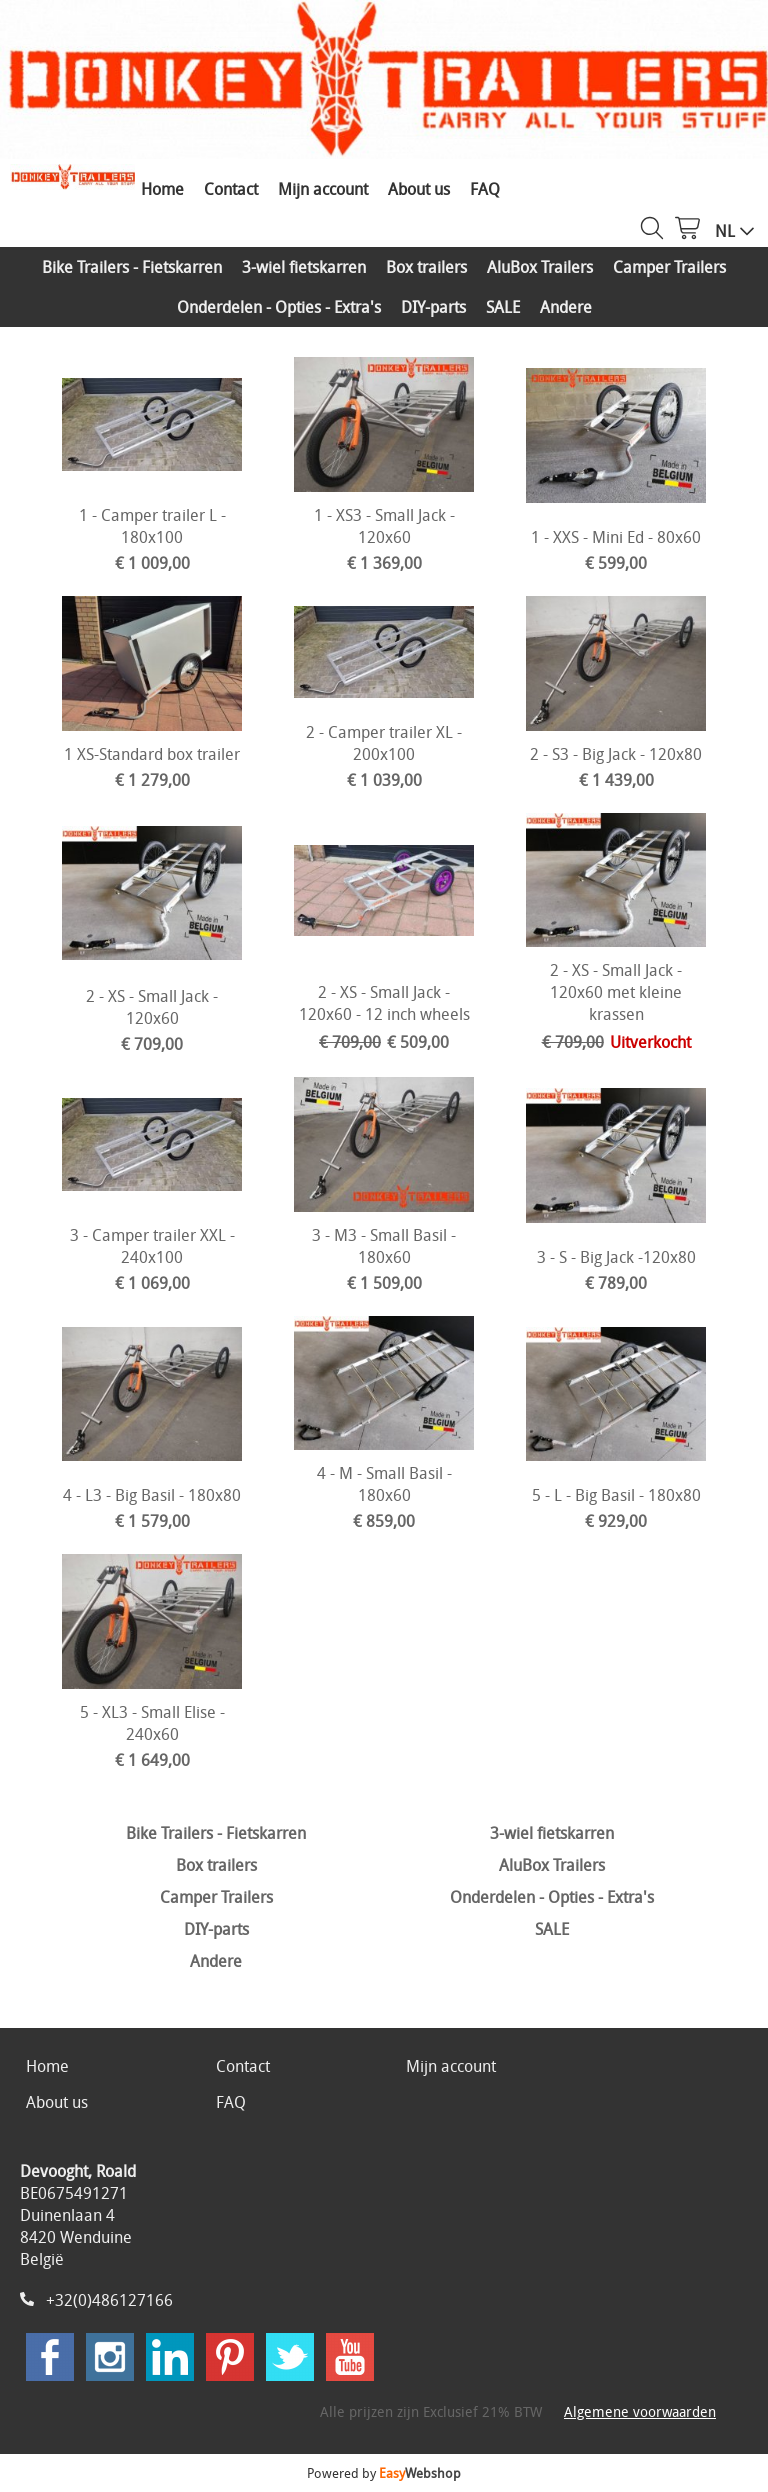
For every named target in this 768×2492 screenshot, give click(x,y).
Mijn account (323, 189)
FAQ (485, 189)
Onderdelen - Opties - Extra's (279, 307)
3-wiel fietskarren (304, 267)
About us (419, 189)
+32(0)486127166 (109, 2300)
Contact (231, 189)
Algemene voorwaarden (640, 2411)
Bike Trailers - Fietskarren (132, 267)
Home (162, 189)
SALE (503, 307)
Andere (566, 307)
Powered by (384, 2473)
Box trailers (426, 267)
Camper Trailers (669, 267)
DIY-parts (433, 307)
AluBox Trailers (540, 267)
